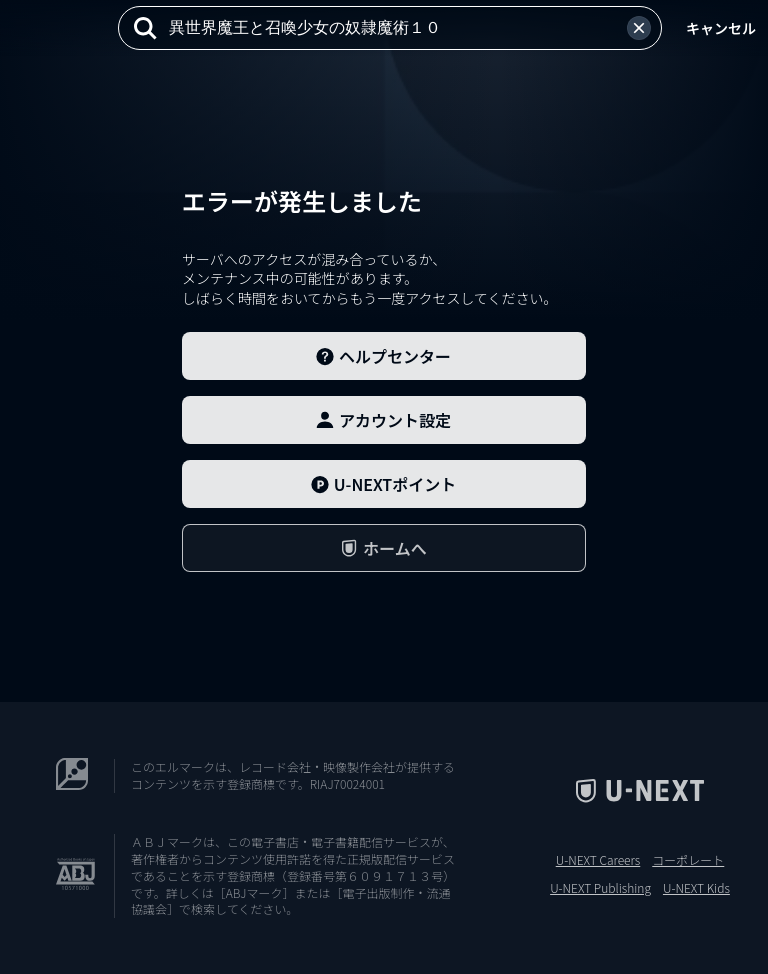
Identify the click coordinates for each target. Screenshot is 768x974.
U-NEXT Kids (696, 888)
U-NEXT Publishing (600, 888)
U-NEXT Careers (598, 860)
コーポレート (688, 860)
